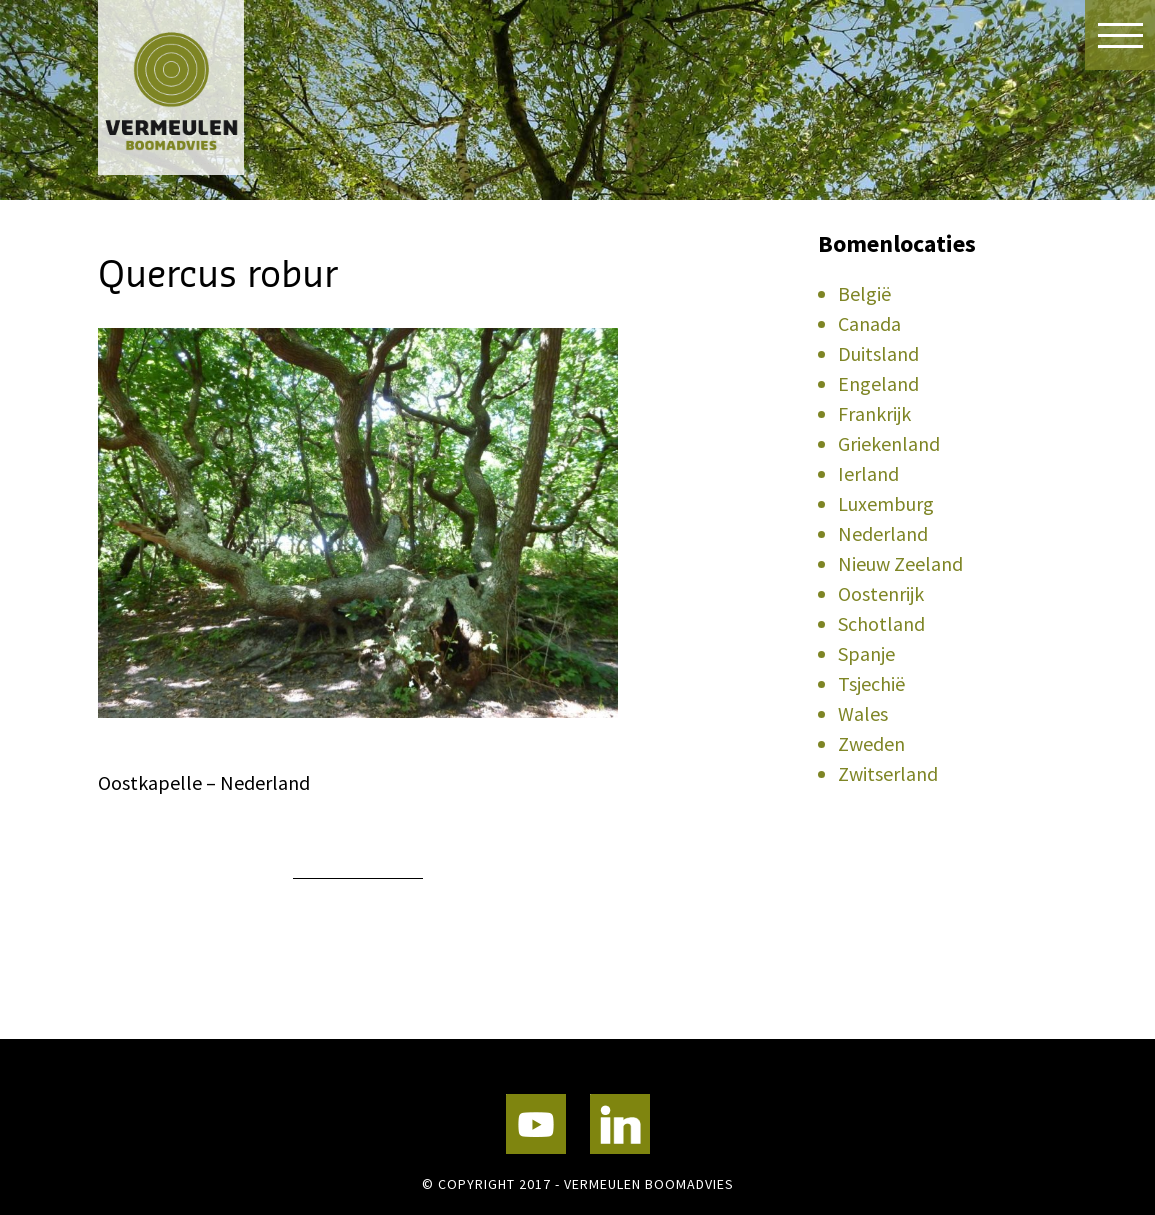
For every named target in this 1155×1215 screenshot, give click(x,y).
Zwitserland (888, 773)
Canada (869, 323)
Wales (863, 713)
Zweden (871, 743)
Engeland (878, 383)
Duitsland (878, 353)
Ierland (868, 473)
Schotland (881, 623)
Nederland (883, 533)
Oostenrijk (881, 593)
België (864, 293)
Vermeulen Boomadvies (198, 87)
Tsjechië (871, 683)
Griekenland (889, 443)
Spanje (866, 653)
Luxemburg (886, 503)
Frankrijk (874, 413)
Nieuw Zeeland (900, 563)
